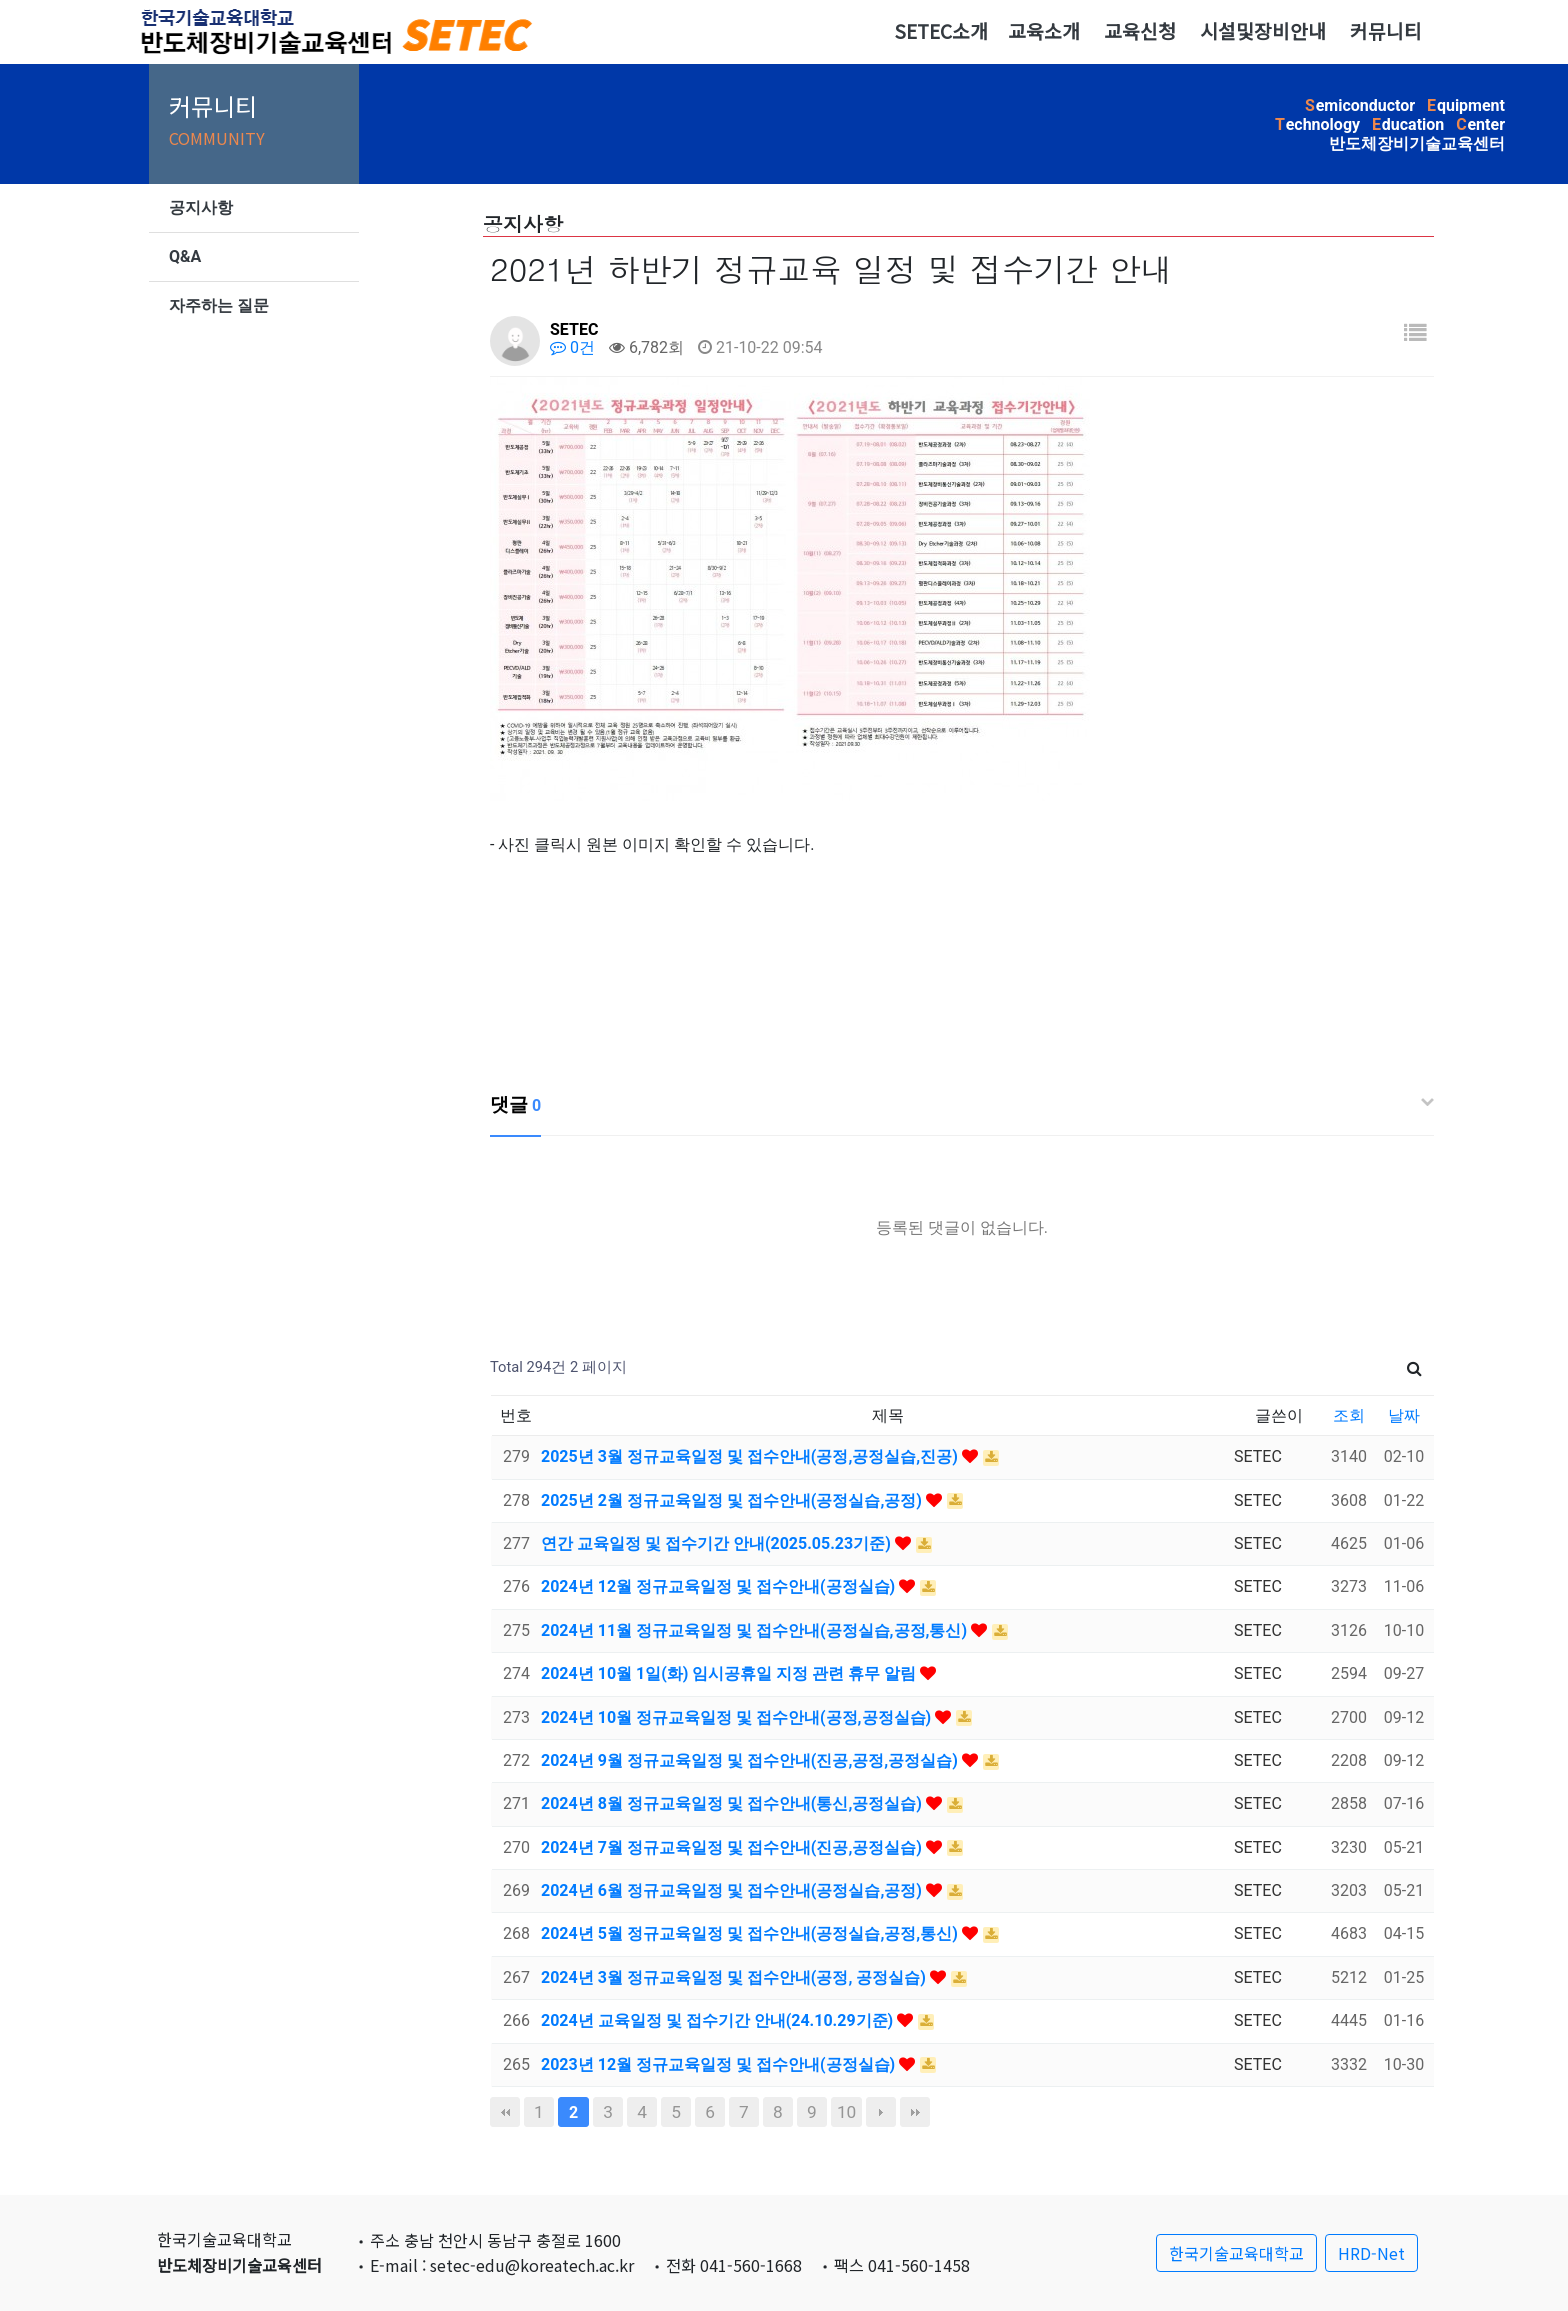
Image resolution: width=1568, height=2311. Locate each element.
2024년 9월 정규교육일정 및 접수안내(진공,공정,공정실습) (751, 1760)
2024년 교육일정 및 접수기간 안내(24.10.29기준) (719, 2020)
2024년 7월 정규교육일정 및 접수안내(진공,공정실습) (733, 1847)
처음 (505, 2112)
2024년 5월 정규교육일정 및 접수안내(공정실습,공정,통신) (751, 1933)
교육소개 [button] (1044, 31)
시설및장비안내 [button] (1263, 31)
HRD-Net (1371, 2253)
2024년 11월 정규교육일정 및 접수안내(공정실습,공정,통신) (756, 1630)
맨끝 (915, 2112)
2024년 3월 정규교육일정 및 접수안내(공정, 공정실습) (735, 1977)
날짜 (1404, 1415)
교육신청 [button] (1140, 31)
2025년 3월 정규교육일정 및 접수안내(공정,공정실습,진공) (751, 1456)
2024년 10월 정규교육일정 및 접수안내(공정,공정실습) (738, 1717)
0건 (572, 347)
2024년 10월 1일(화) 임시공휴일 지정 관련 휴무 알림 (730, 1673)
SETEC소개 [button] (941, 31)
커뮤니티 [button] (1386, 31)
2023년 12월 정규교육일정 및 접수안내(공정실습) (720, 2064)
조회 (1349, 1415)
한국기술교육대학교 (1236, 2253)
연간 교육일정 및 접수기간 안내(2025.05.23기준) (718, 1543)
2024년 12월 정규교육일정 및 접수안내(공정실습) (720, 1586)
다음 (881, 2112)
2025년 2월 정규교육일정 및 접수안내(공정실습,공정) (733, 1500)
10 (846, 2112)
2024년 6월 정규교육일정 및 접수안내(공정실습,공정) (733, 1890)
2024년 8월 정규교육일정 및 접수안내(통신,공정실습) (733, 1803)
